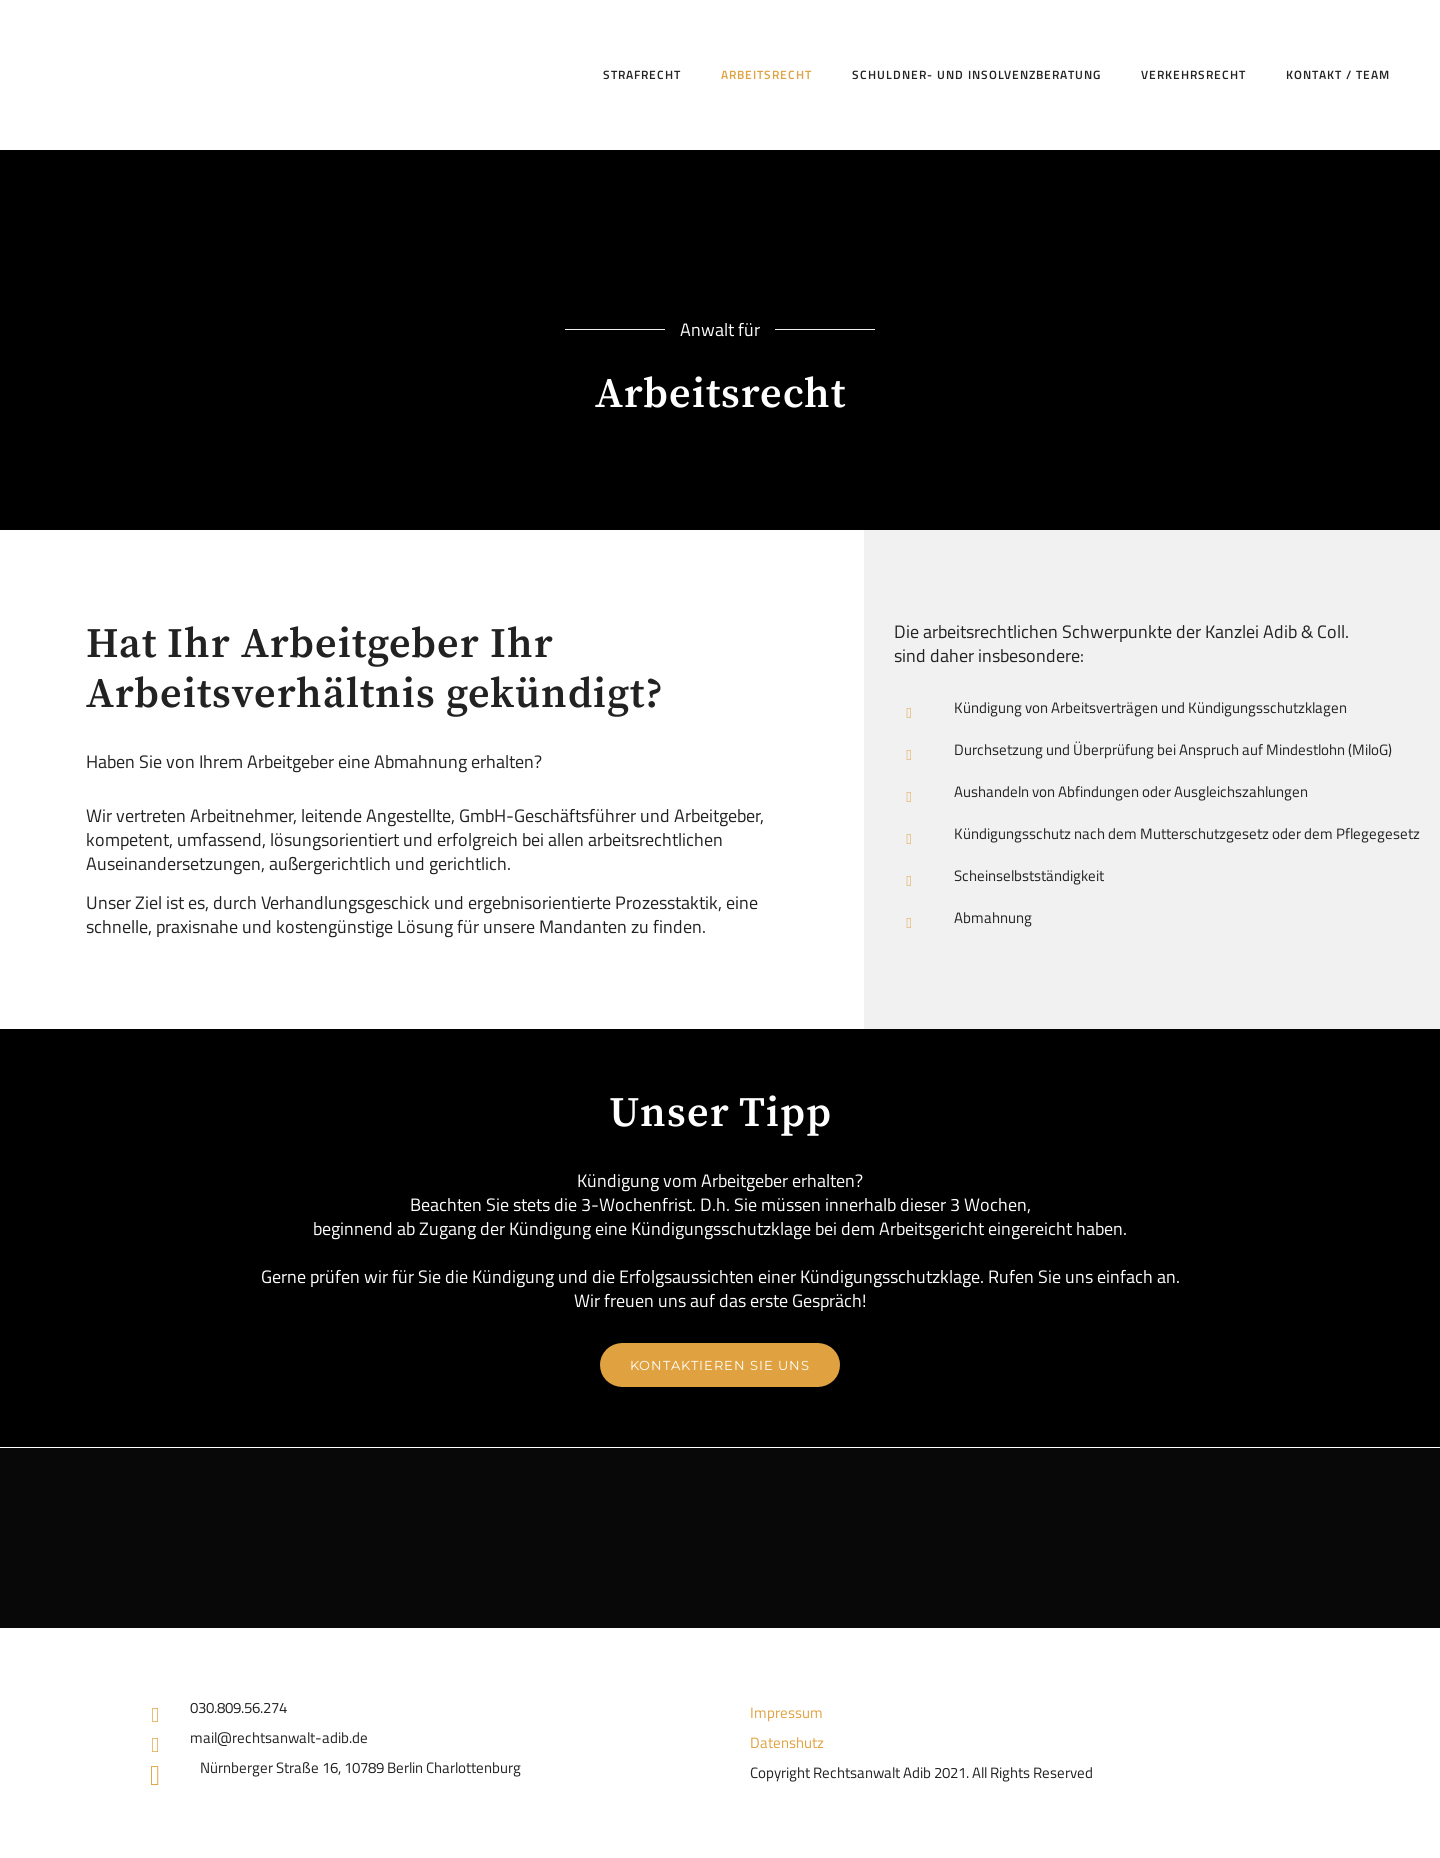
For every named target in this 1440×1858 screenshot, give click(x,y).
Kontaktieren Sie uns (720, 1365)
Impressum (786, 1712)
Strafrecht (642, 74)
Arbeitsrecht (766, 74)
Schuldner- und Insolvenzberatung (976, 74)
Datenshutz (787, 1742)
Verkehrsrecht (1193, 74)
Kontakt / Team (1338, 74)
